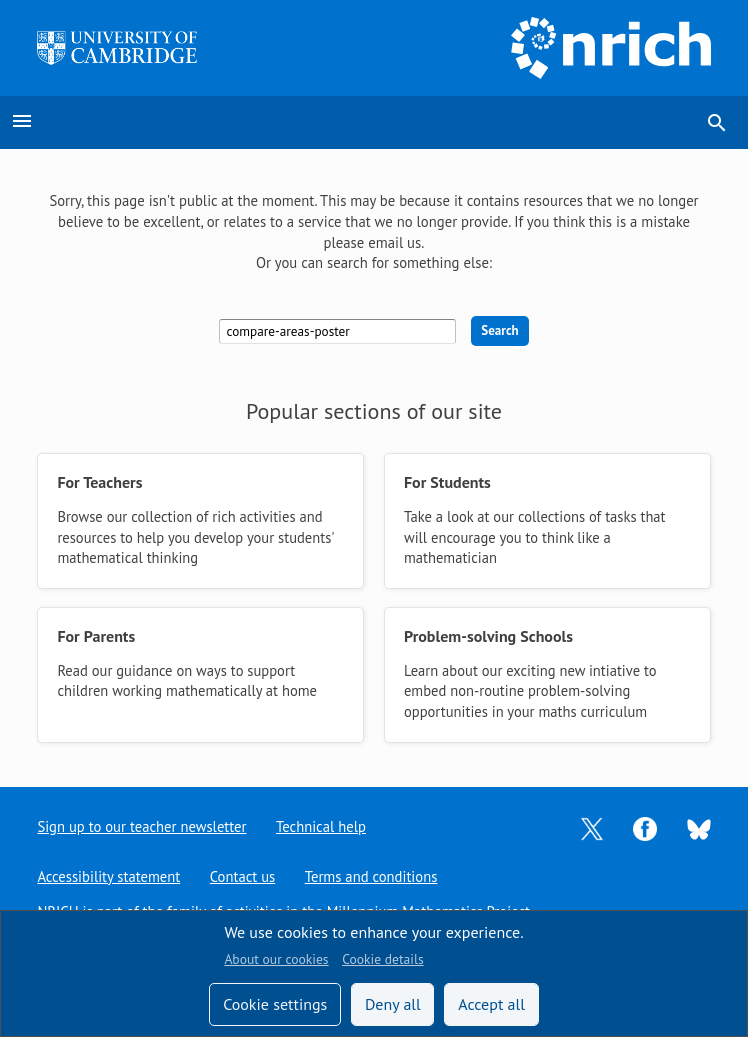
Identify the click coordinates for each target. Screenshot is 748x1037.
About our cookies (276, 959)
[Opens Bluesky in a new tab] (699, 827)
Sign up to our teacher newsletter (142, 826)
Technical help (322, 826)
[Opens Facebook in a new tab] (645, 826)
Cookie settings (275, 1004)
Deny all (393, 1004)
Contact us (243, 876)
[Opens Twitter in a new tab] (592, 826)
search (717, 123)
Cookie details (382, 959)
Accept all (491, 1004)
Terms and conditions (372, 876)
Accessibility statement (108, 876)
